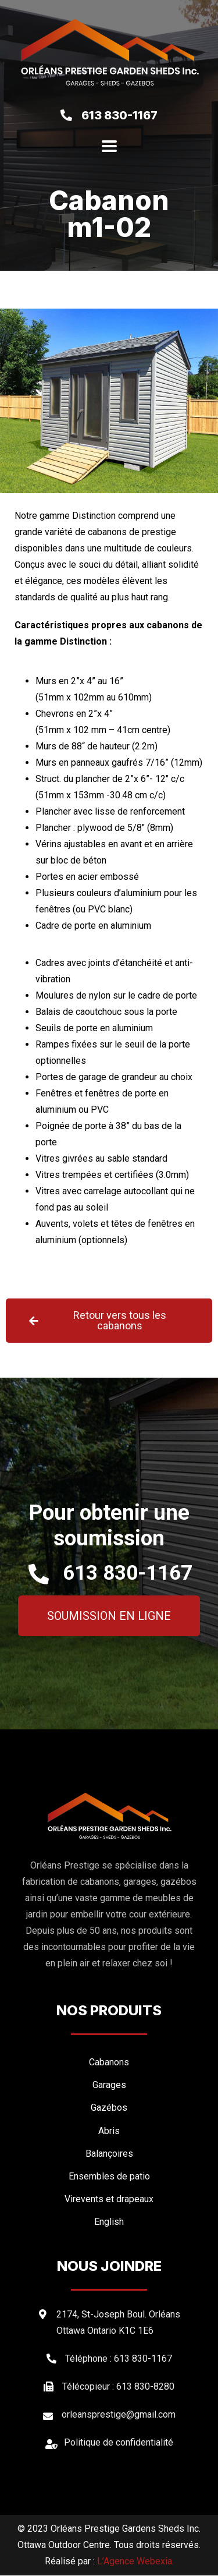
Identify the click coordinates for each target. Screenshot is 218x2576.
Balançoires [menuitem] (109, 2153)
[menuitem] (109, 2221)
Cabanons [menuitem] (109, 2062)
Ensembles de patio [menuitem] (109, 2176)
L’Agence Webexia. (135, 2561)
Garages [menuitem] (109, 2085)
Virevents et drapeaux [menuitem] (109, 2199)
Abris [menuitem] (109, 2130)
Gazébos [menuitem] (109, 2108)
